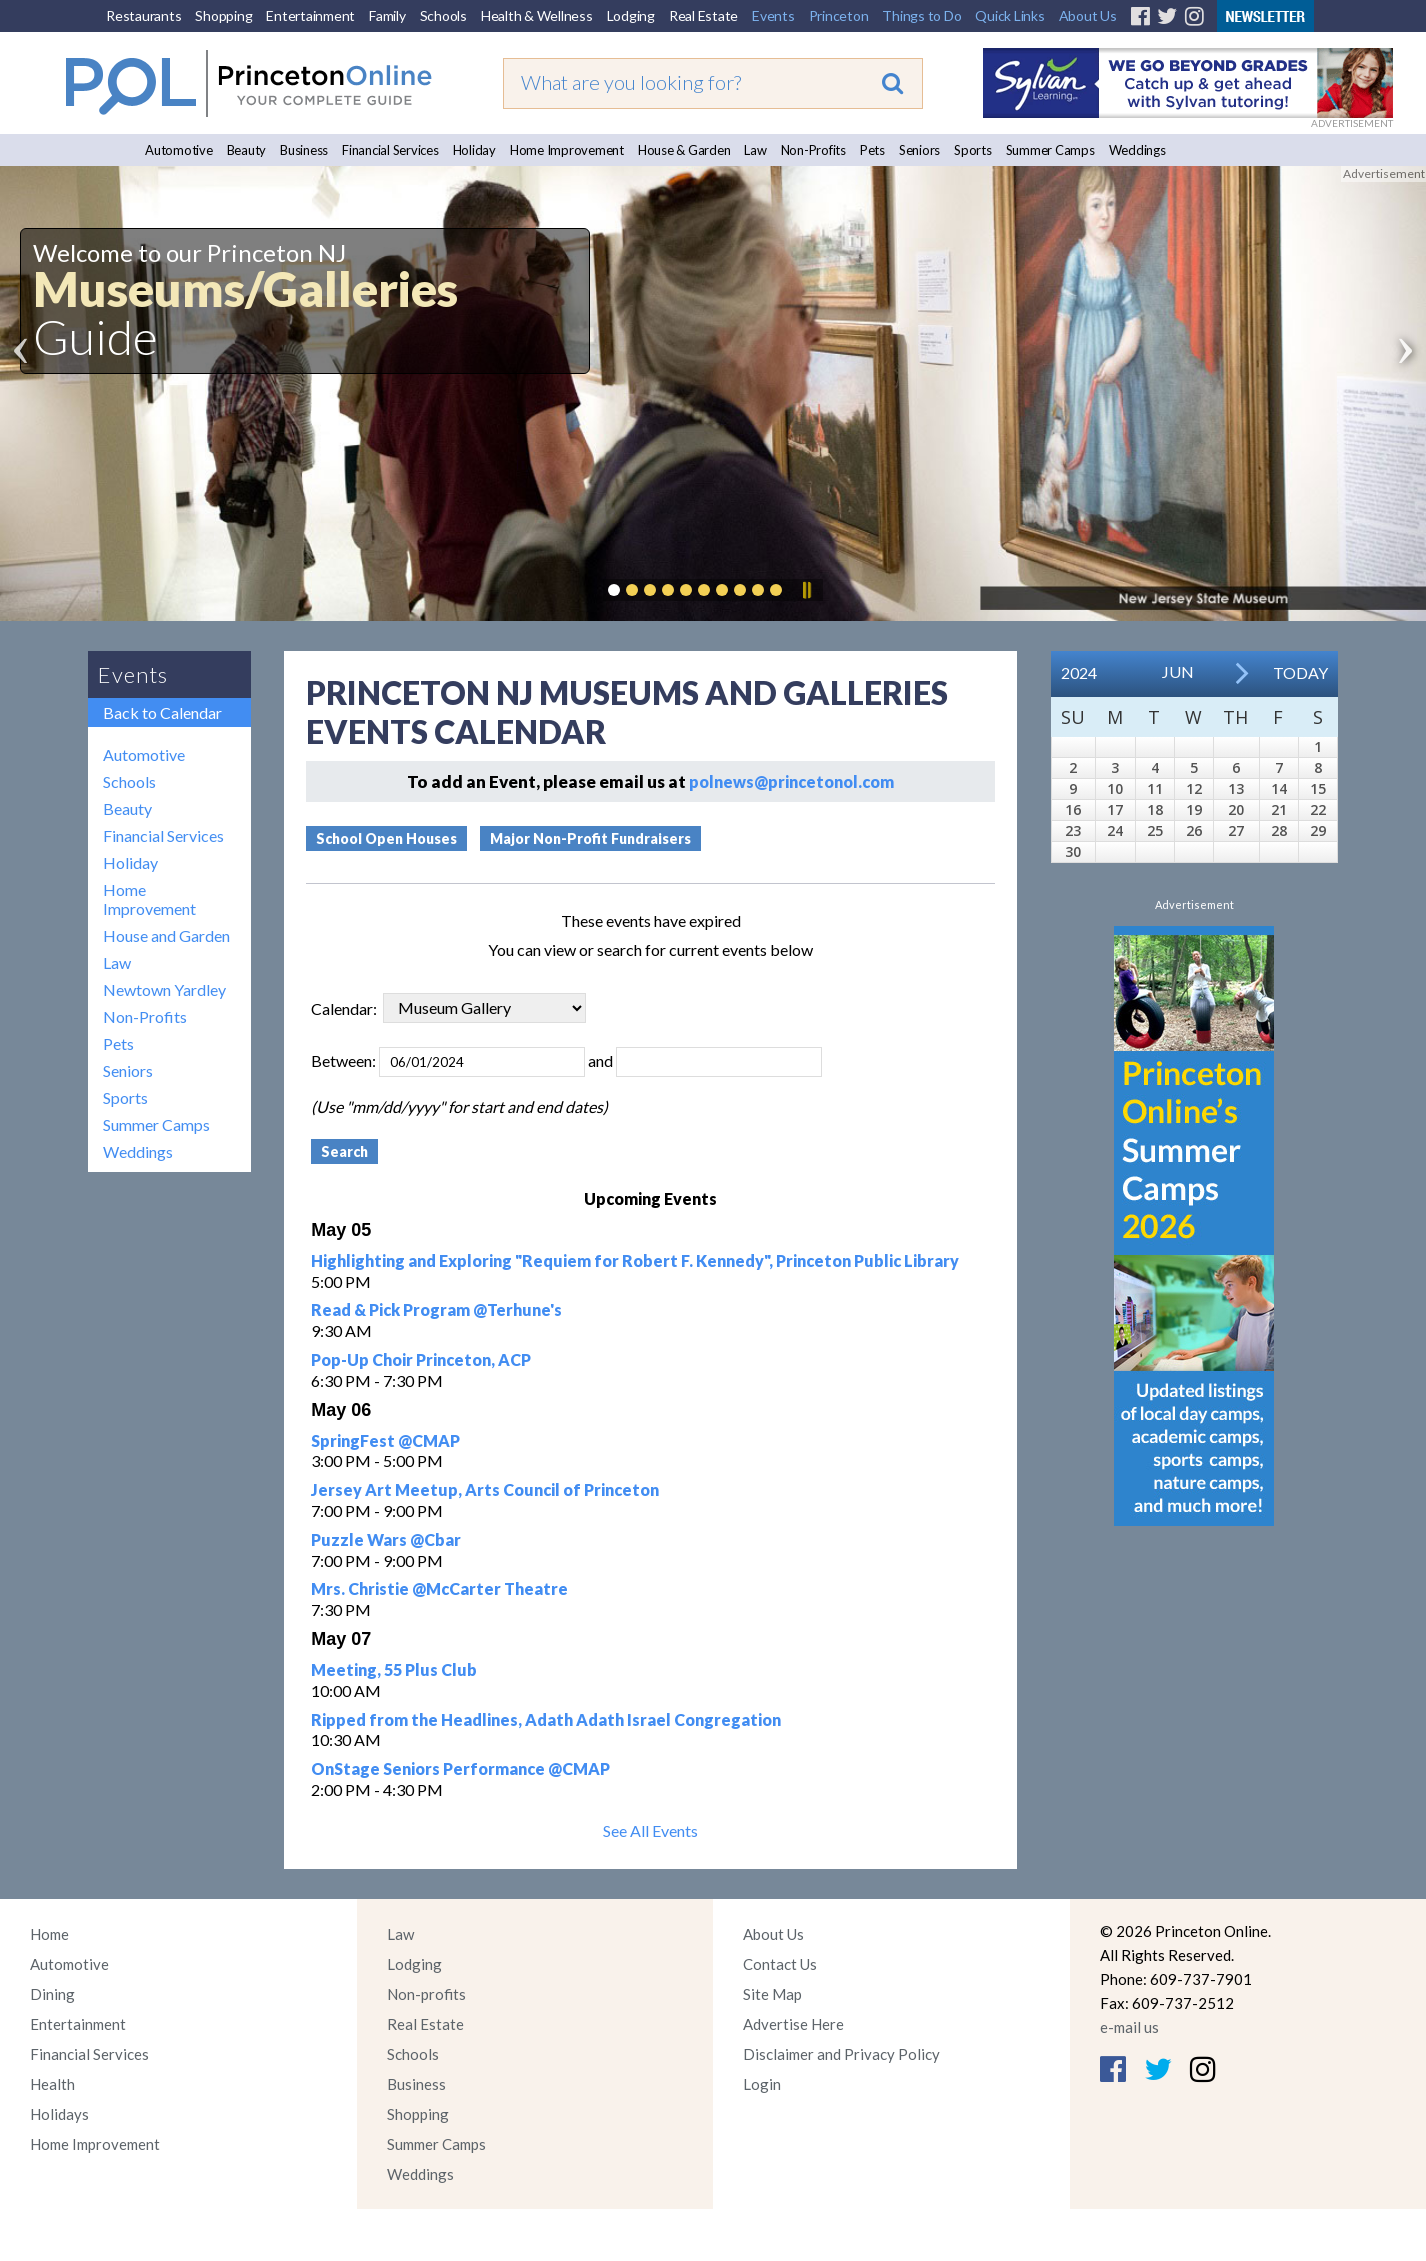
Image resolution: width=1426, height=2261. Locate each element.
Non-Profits (813, 150)
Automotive (179, 150)
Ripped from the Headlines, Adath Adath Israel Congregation (546, 1719)
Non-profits (426, 1994)
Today (1300, 672)
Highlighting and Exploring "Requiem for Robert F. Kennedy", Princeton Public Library (635, 1260)
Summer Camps (1050, 150)
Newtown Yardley (164, 989)
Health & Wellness (537, 15)
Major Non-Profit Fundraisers (590, 838)
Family (387, 15)
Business (304, 150)
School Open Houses (386, 838)
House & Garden (684, 150)
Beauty (247, 150)
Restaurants (143, 15)
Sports (973, 150)
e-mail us (1129, 2027)
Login (762, 2084)
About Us (1088, 15)
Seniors (919, 150)
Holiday (474, 150)
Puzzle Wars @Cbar (386, 1539)
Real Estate (703, 15)
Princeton (839, 15)
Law (755, 150)
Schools (443, 15)
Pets (872, 150)
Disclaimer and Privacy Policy (841, 2054)
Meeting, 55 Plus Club (394, 1669)
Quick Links (1009, 15)
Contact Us (780, 1964)
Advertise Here (793, 2024)
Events (773, 15)
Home (49, 1934)
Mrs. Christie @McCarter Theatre (439, 1588)
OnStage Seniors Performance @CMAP (460, 1768)
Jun (1178, 671)
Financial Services (390, 150)
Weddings (1137, 150)
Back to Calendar (162, 712)
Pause (806, 590)
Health (52, 2084)
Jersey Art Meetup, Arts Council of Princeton (485, 1489)
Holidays (59, 2114)
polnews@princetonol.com (791, 781)
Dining (52, 1994)
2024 (1079, 672)
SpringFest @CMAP (385, 1440)
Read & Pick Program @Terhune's (436, 1309)
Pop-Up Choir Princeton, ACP (421, 1359)
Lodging (631, 15)
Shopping (223, 15)
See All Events (650, 1830)
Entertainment (310, 15)
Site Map (772, 1994)
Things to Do (921, 15)
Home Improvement (567, 150)
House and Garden (166, 935)
